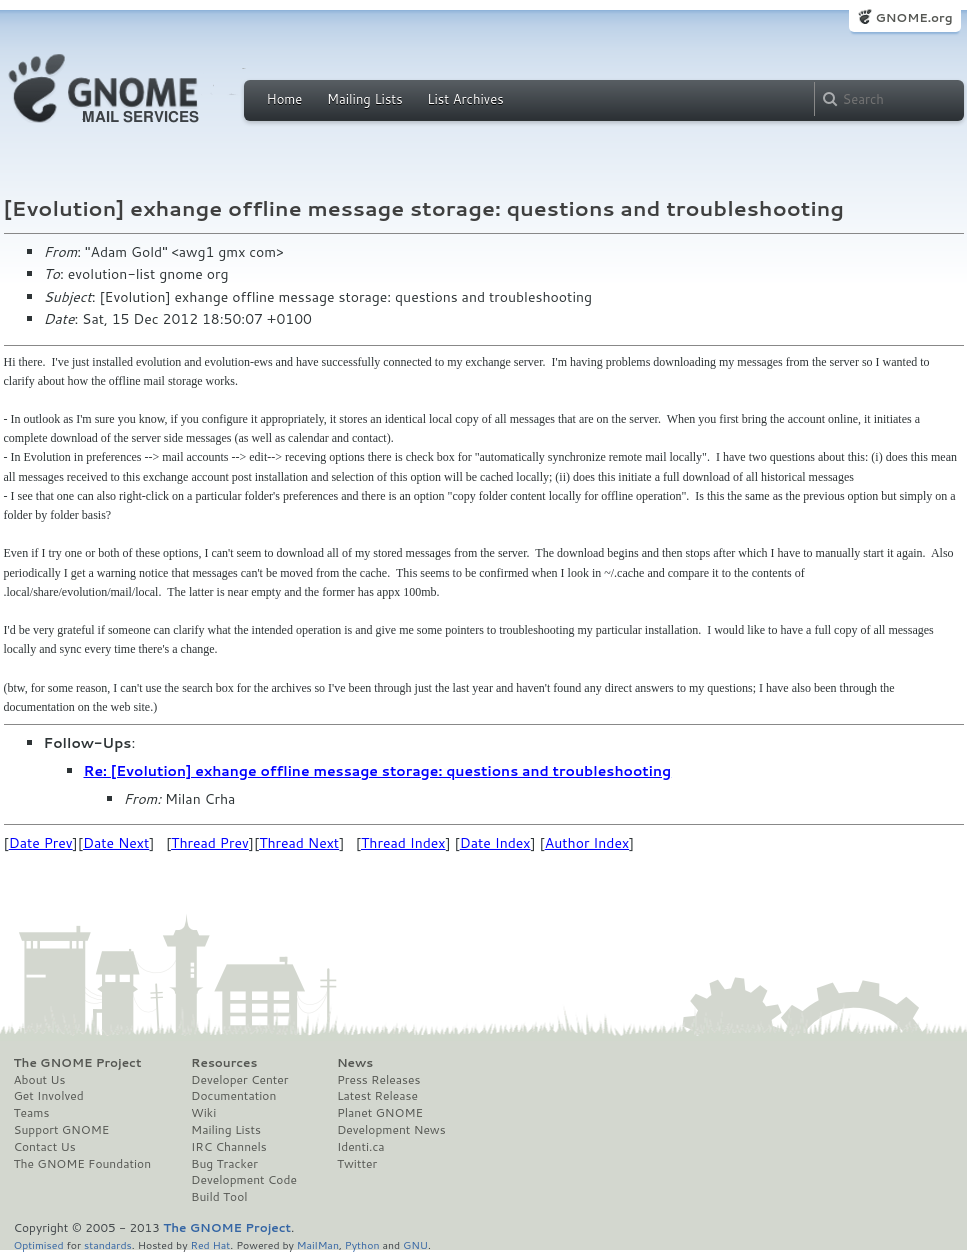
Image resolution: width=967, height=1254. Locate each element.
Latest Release (377, 1096)
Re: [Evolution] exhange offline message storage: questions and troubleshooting (378, 771)
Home (285, 99)
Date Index (495, 843)
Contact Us (45, 1147)
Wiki (203, 1113)
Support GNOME (62, 1130)
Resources (224, 1063)
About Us (40, 1080)
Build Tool (219, 1197)
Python (362, 1244)
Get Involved (49, 1096)
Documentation (233, 1096)
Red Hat (210, 1244)
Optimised (39, 1244)
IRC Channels (229, 1147)
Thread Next (299, 843)
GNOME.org (913, 17)
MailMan (318, 1244)
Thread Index (403, 843)
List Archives (465, 99)
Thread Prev (210, 843)
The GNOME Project (78, 1063)
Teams (32, 1113)
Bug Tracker (224, 1164)
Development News (391, 1130)
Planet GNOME (380, 1113)
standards (108, 1244)
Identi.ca (361, 1147)
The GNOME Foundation (83, 1164)
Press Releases (378, 1080)
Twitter (357, 1164)
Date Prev (41, 843)
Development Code (244, 1180)
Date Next (116, 843)
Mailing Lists (365, 99)
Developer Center (239, 1080)
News (355, 1063)
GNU (415, 1244)
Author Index (587, 843)
